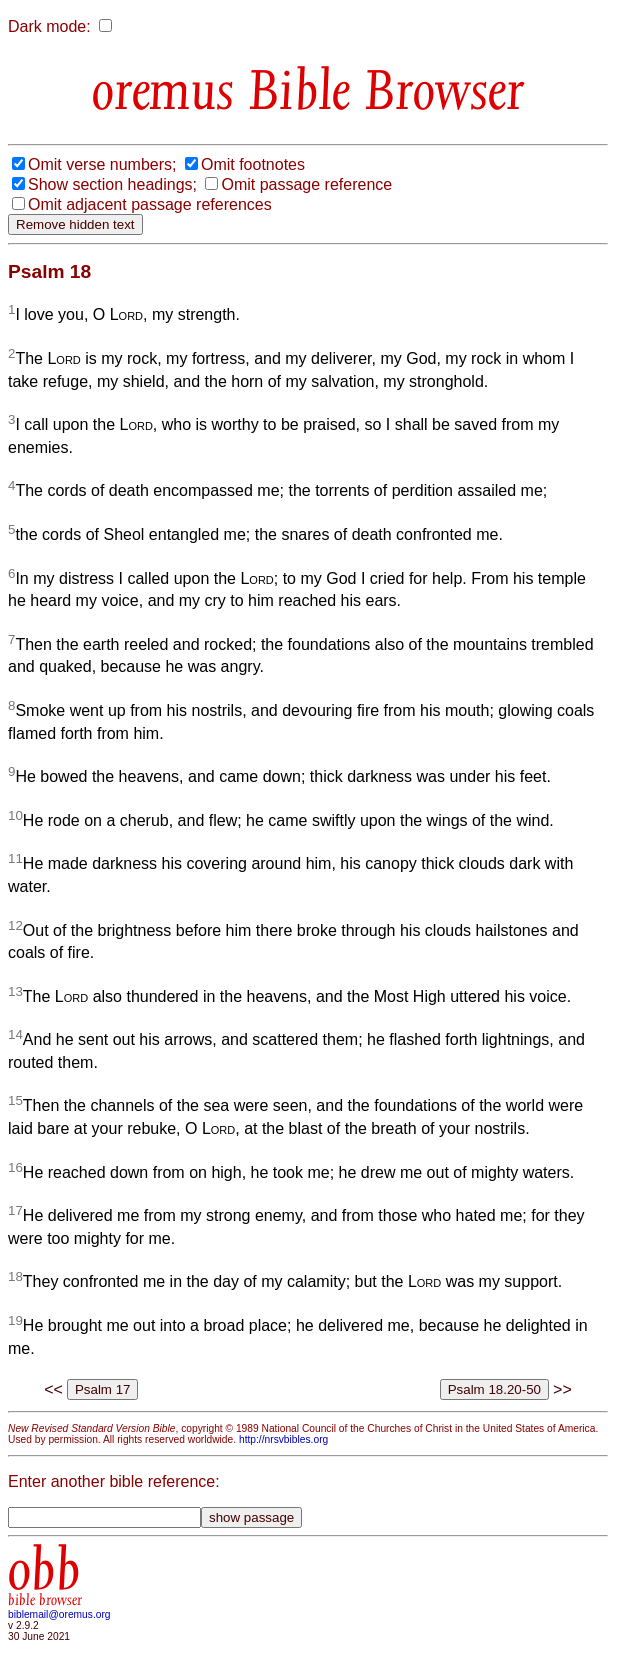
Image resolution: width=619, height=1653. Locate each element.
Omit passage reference (306, 184)
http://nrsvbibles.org (283, 1439)
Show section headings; (112, 184)
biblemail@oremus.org (59, 1614)
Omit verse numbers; (102, 164)
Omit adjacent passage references (150, 204)
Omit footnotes (253, 164)
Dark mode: (49, 26)
